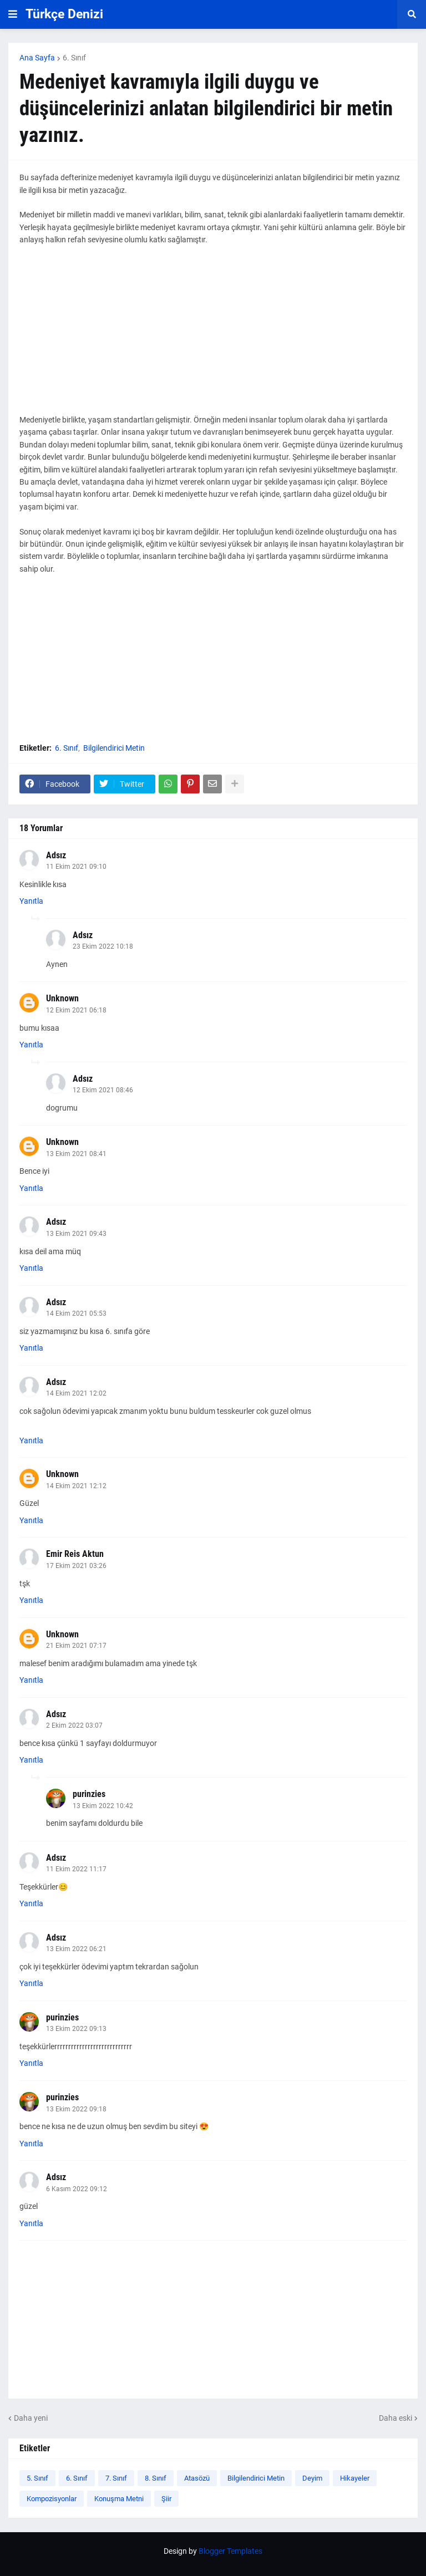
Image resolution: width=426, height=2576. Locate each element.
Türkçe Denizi (64, 14)
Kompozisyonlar (52, 2498)
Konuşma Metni (119, 2498)
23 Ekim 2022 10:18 (103, 946)
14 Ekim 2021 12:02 (76, 1393)
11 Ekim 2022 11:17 (76, 1869)
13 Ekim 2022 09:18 (76, 2109)
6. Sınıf (74, 58)
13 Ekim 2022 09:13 (76, 2029)
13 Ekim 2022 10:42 (103, 1806)
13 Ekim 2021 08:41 (76, 1154)
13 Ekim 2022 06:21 (76, 1949)
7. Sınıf (116, 2478)
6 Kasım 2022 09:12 (76, 2189)
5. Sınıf (37, 2478)
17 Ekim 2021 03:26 (76, 1566)
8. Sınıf (155, 2478)
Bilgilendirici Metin (114, 748)
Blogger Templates (230, 2551)
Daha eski (395, 2418)
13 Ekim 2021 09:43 (76, 1234)
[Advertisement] (213, 336)
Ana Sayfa (37, 58)
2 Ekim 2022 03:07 (74, 1725)
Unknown (62, 998)
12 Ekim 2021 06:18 (76, 1010)
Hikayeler (354, 2478)
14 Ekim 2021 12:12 (76, 1486)
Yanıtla (31, 901)
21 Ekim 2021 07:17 (76, 1646)
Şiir (166, 2498)
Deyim (312, 2478)
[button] (13, 14)
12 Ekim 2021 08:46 (103, 1090)
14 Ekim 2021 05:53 (76, 1313)
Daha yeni (31, 2418)
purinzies (89, 1794)
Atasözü (197, 2478)
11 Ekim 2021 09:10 (76, 866)
